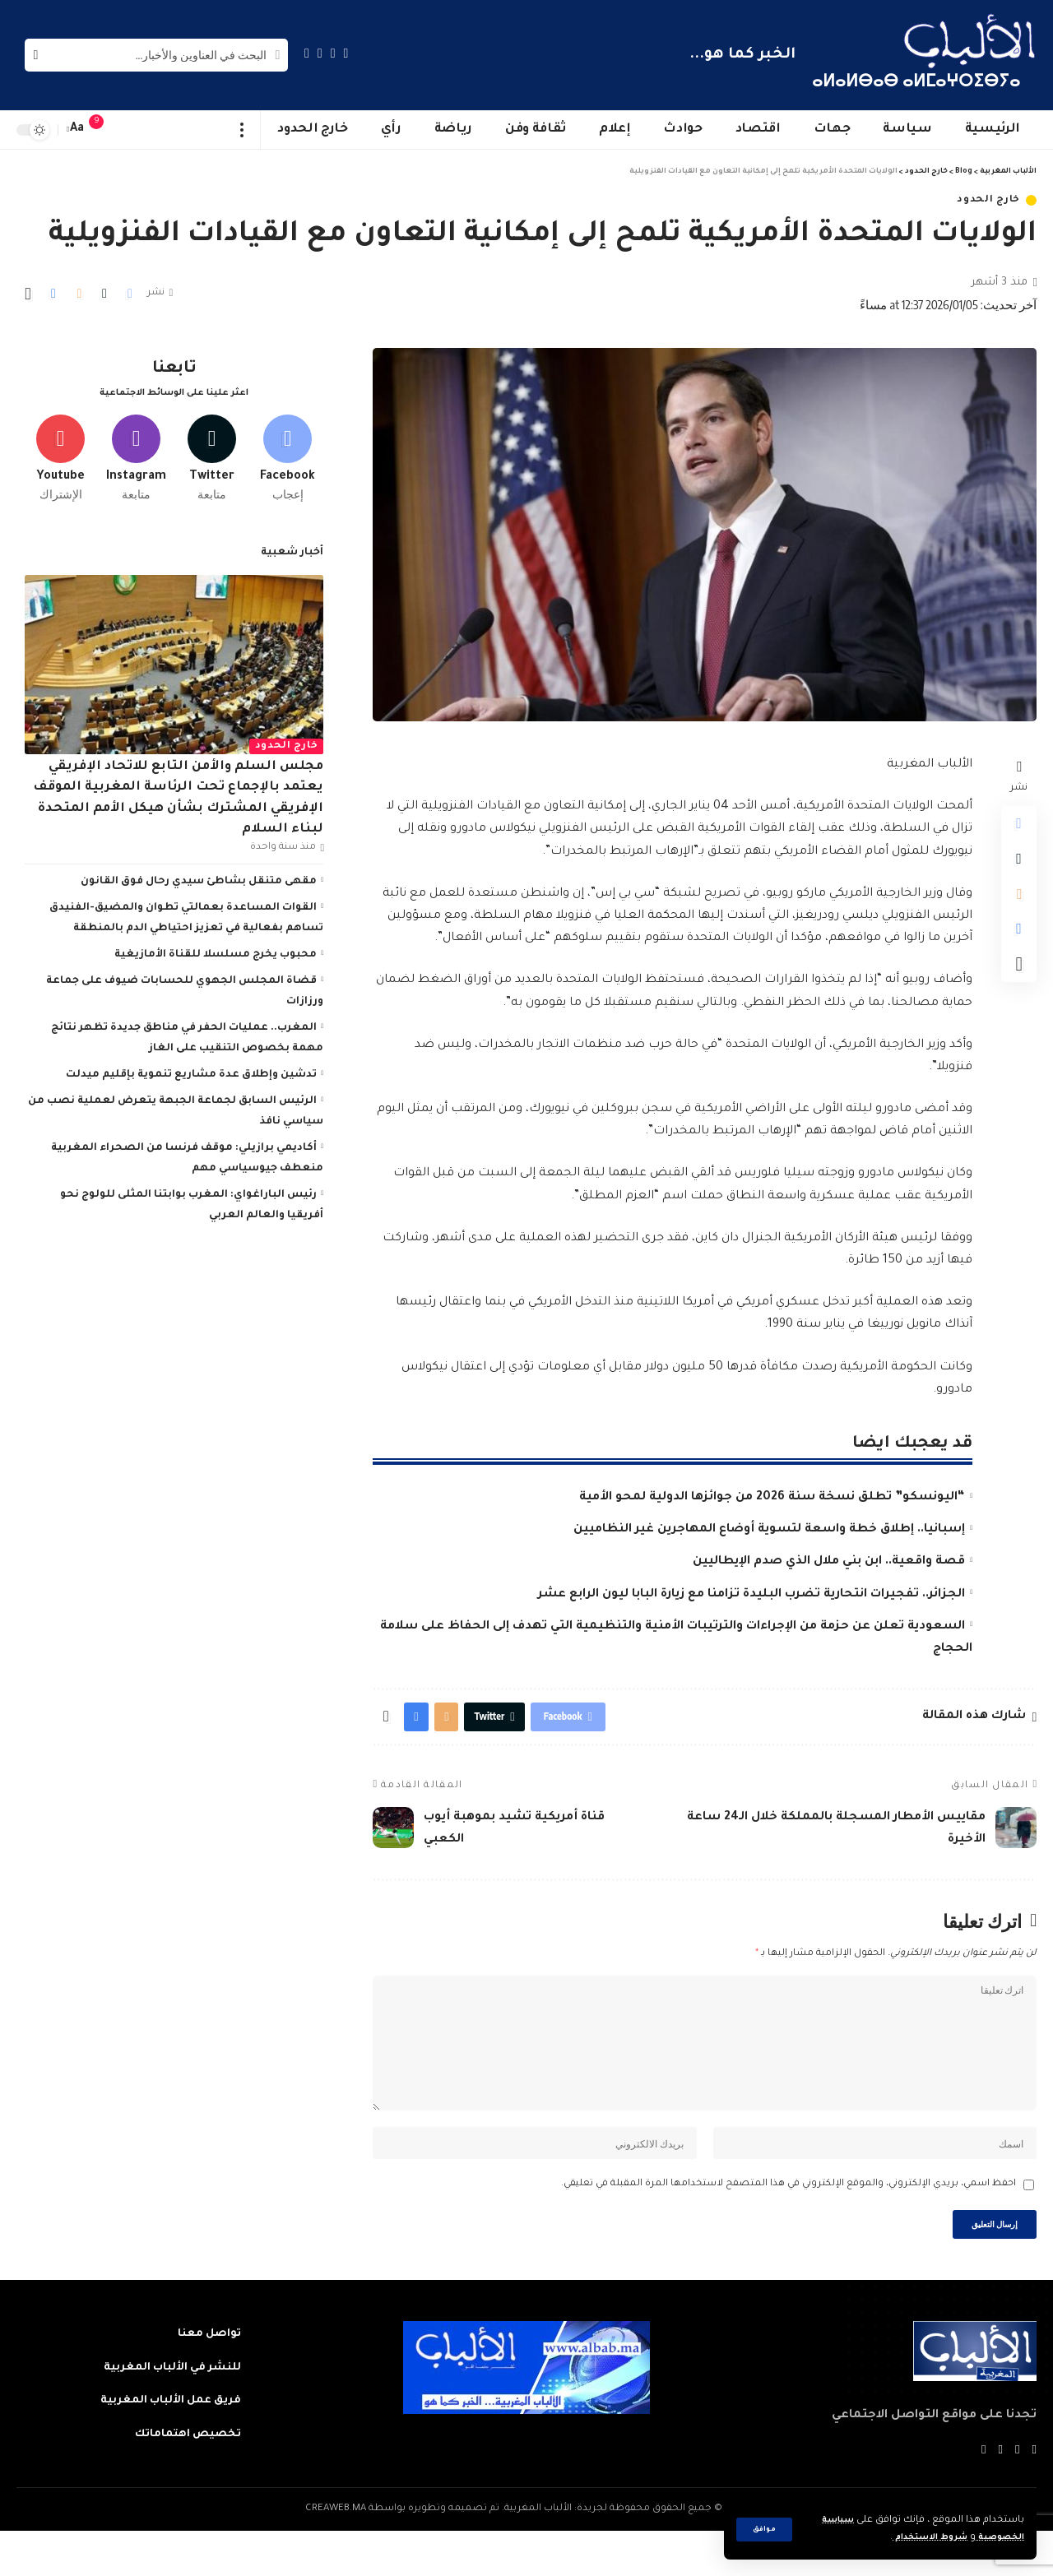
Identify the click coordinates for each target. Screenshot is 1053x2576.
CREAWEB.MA (335, 2554)
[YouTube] (320, 53)
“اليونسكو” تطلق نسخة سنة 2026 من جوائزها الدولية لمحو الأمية (772, 1497)
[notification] (104, 130)
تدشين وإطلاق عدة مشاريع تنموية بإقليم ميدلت (191, 1069)
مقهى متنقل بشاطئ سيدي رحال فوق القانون (199, 876)
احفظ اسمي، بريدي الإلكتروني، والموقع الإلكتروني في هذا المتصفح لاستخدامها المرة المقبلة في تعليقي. (788, 2223)
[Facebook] (346, 53)
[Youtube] (60, 450)
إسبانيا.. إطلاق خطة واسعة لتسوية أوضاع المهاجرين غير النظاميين (769, 1529)
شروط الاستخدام (916, 2537)
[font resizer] (77, 129)
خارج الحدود (988, 200)
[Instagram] (306, 53)
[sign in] (129, 130)
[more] (242, 130)
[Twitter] (333, 53)
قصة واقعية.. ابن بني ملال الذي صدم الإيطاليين (829, 1561)
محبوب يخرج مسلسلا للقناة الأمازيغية (215, 949)
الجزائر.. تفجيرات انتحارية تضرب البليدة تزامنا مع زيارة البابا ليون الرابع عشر (751, 1594)
